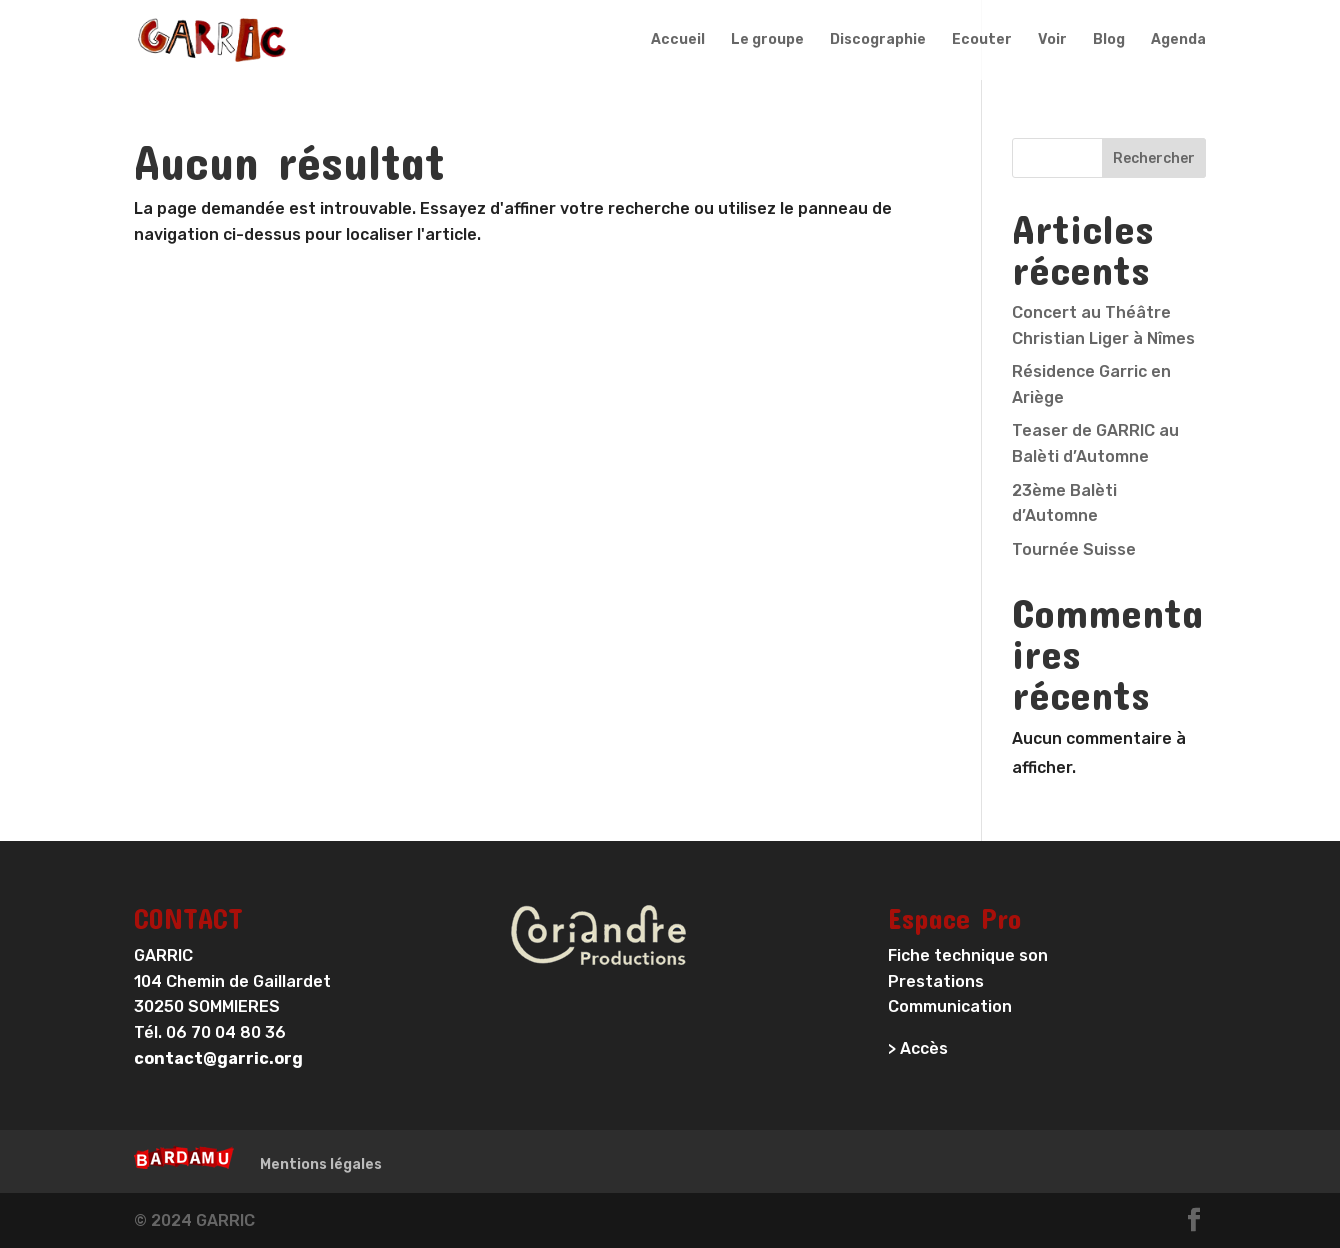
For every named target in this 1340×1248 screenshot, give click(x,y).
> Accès (918, 1048)
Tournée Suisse (1074, 549)
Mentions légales (321, 1164)
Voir (1052, 40)
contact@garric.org (218, 1058)
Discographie (878, 40)
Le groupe (767, 40)
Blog (1109, 40)
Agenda (1178, 40)
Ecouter (982, 40)
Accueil (678, 40)
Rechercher (1154, 158)
